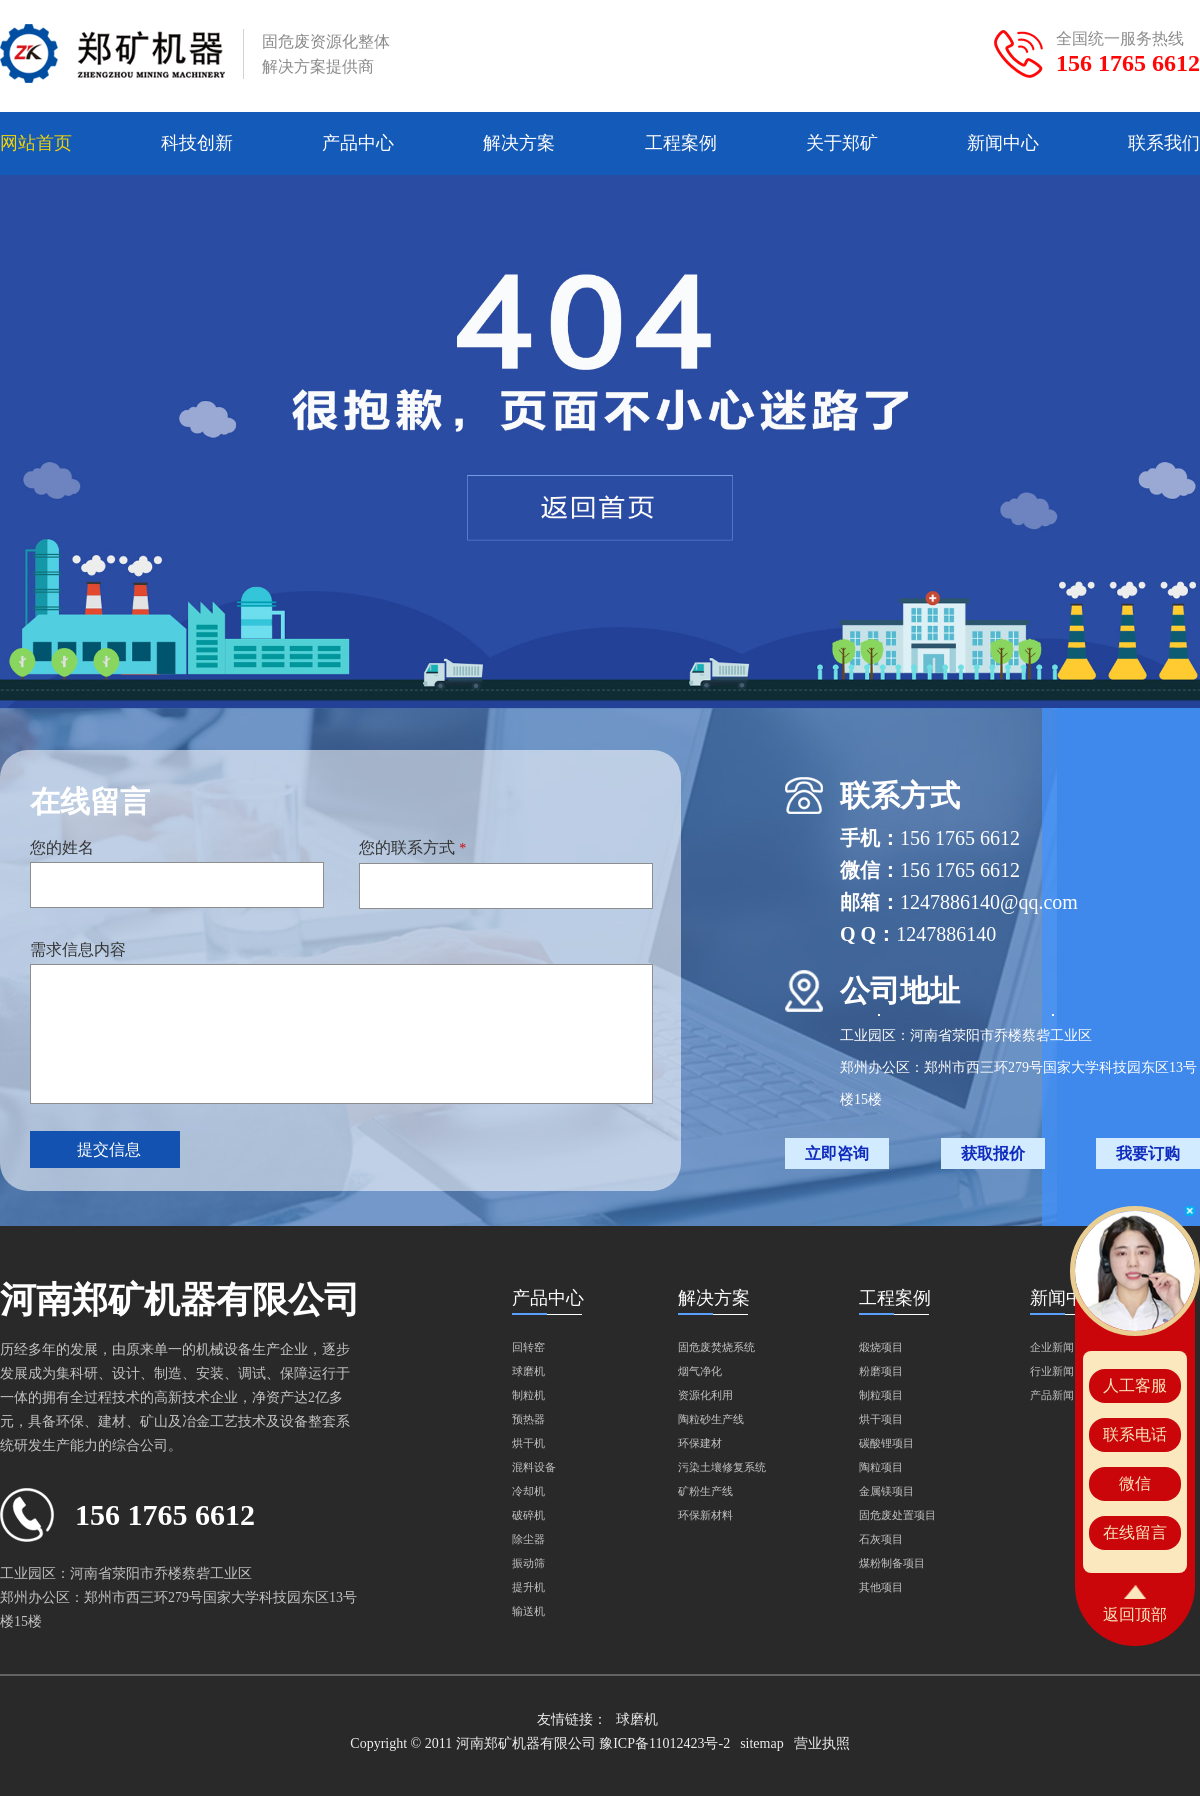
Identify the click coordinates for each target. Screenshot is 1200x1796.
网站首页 (36, 143)
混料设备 (534, 1467)
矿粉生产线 (705, 1491)
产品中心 (358, 143)
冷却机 (528, 1491)
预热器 (528, 1419)
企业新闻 (1052, 1347)
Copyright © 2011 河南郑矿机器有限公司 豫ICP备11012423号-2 (540, 1743)
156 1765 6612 (1128, 63)
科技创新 (197, 143)
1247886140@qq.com (989, 902)
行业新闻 (1052, 1371)
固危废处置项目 (897, 1515)
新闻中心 (1003, 143)
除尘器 (528, 1539)
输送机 (528, 1611)
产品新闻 (1052, 1395)
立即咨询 (837, 1153)
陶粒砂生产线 (711, 1419)
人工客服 (1135, 1385)
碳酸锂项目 (886, 1443)
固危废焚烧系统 (716, 1347)
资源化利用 (705, 1395)
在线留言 (1135, 1532)
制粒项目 (881, 1395)
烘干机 (528, 1443)
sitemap (762, 1743)
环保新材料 (705, 1515)
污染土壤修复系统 (722, 1467)
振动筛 (528, 1563)
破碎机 (528, 1515)
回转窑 (528, 1347)
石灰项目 (881, 1539)
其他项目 (881, 1587)
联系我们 (1164, 143)
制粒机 (528, 1395)
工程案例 (681, 143)
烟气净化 (700, 1371)
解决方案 (519, 143)
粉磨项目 (881, 1371)
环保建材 (700, 1443)
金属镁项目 (886, 1491)
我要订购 (1148, 1153)
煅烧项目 (881, 1347)
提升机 (528, 1587)
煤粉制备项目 (892, 1563)
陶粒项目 (881, 1467)
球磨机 (528, 1371)
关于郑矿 (842, 143)
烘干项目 (881, 1419)
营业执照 (822, 1743)
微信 (1135, 1483)
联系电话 (1135, 1434)
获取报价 (993, 1153)
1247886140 (946, 934)
